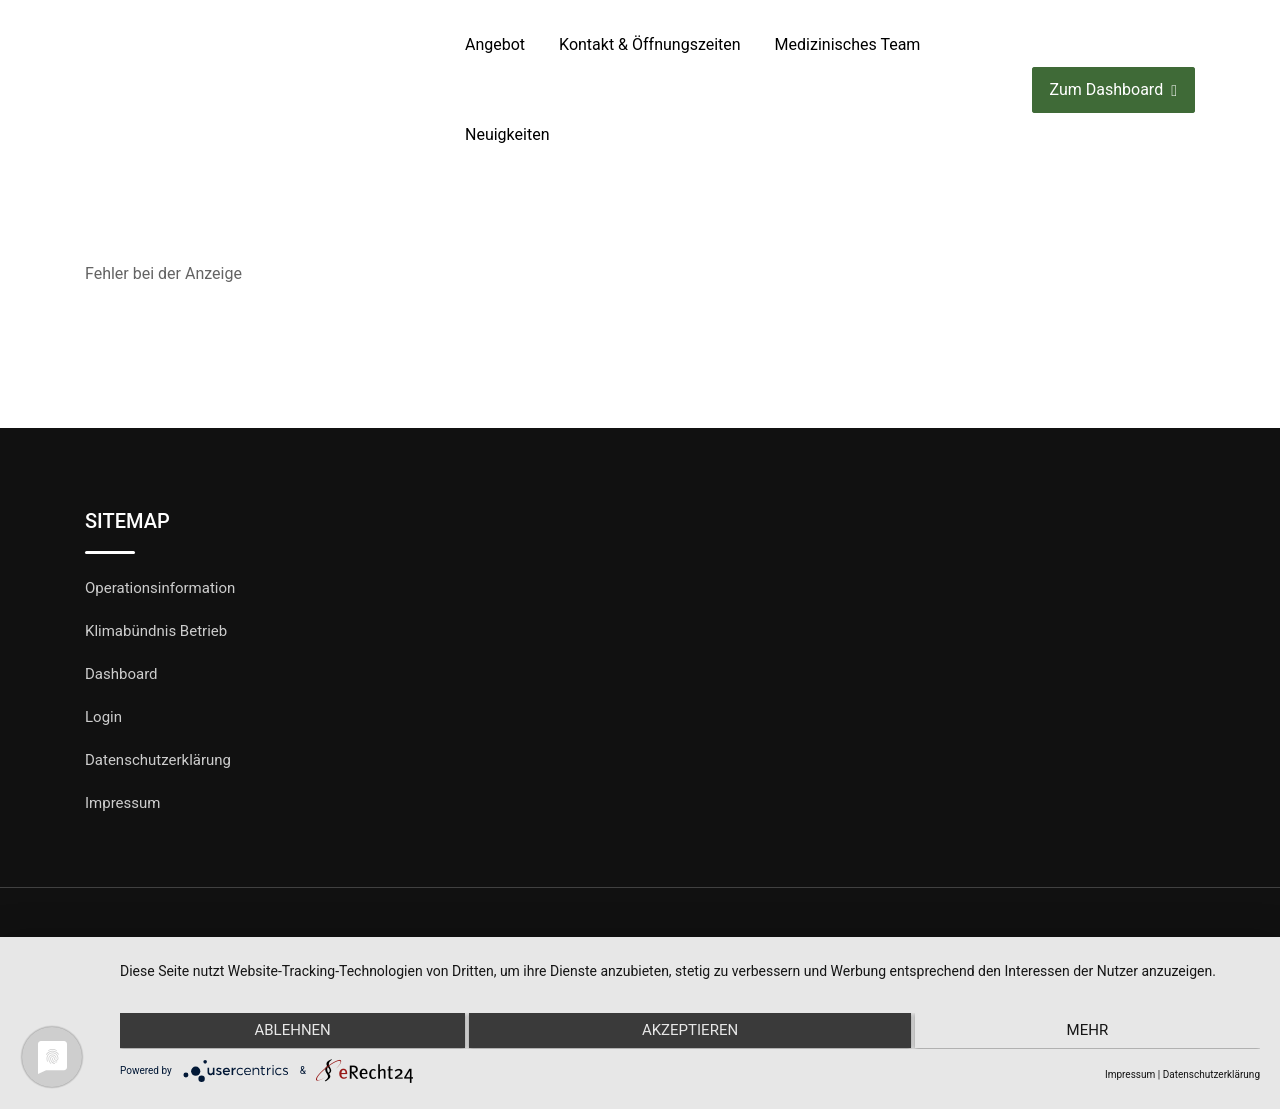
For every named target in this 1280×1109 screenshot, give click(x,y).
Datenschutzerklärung (158, 760)
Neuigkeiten (507, 134)
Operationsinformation (160, 588)
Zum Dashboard (1113, 90)
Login (103, 717)
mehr (1090, 1032)
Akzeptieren (690, 1032)
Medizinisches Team (848, 44)
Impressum (122, 803)
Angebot (495, 44)
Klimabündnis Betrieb (156, 631)
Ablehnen (290, 1032)
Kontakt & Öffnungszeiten (650, 44)
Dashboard (121, 674)
